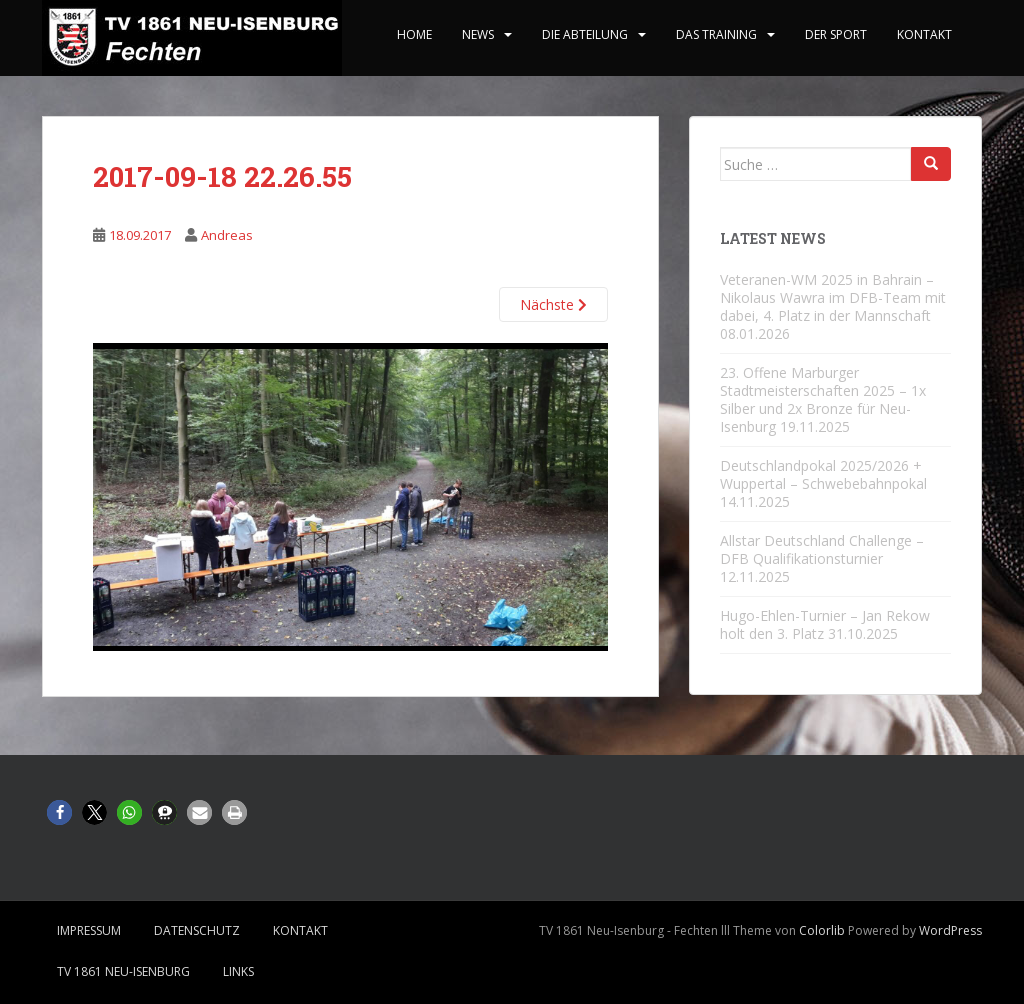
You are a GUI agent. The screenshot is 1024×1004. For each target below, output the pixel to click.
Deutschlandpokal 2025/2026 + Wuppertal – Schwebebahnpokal (823, 474)
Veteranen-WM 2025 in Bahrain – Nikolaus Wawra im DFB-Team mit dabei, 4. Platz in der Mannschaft (833, 297)
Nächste (553, 304)
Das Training (716, 34)
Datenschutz (197, 930)
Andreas (227, 235)
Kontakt (924, 34)
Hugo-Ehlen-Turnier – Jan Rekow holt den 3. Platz (825, 624)
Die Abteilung (585, 34)
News (478, 34)
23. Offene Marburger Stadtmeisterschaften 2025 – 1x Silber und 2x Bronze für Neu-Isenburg (823, 399)
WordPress (950, 930)
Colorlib (822, 930)
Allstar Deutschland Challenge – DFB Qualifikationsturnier (822, 549)
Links (238, 971)
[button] (59, 812)
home (414, 34)
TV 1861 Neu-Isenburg (123, 971)
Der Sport (836, 34)
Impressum (89, 930)
